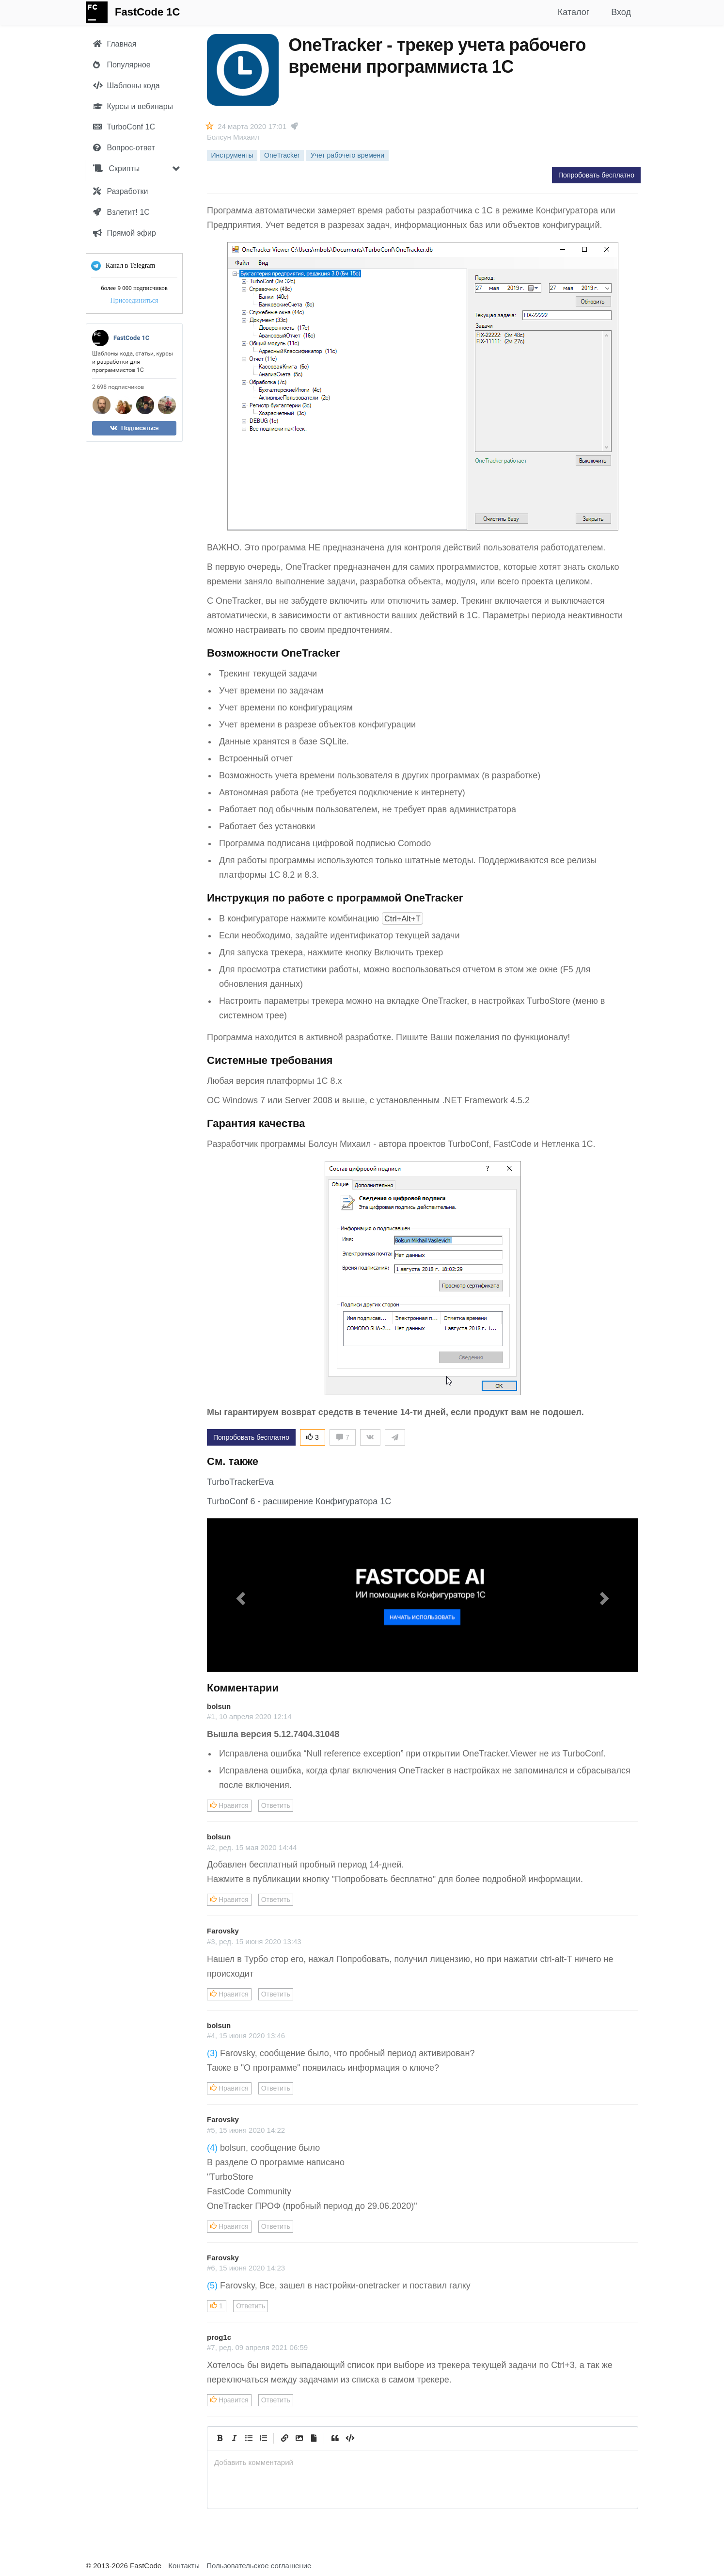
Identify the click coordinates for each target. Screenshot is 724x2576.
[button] (239, 1595)
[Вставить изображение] (299, 2438)
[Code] (349, 2438)
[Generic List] (248, 2438)
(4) (212, 2148)
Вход (621, 12)
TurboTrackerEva (240, 1482)
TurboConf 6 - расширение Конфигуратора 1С (299, 1501)
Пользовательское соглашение (258, 2565)
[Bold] (219, 2438)
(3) (212, 2053)
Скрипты (116, 168)
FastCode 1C (147, 12)
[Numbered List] (263, 2438)
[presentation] (422, 2462)
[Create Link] (284, 2438)
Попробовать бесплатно (596, 175)
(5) (212, 2285)
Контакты (184, 2565)
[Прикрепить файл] (313, 2438)
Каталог (573, 12)
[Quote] (335, 2438)
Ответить (275, 1805)
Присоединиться (134, 300)
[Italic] (234, 2438)
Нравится (229, 1805)
